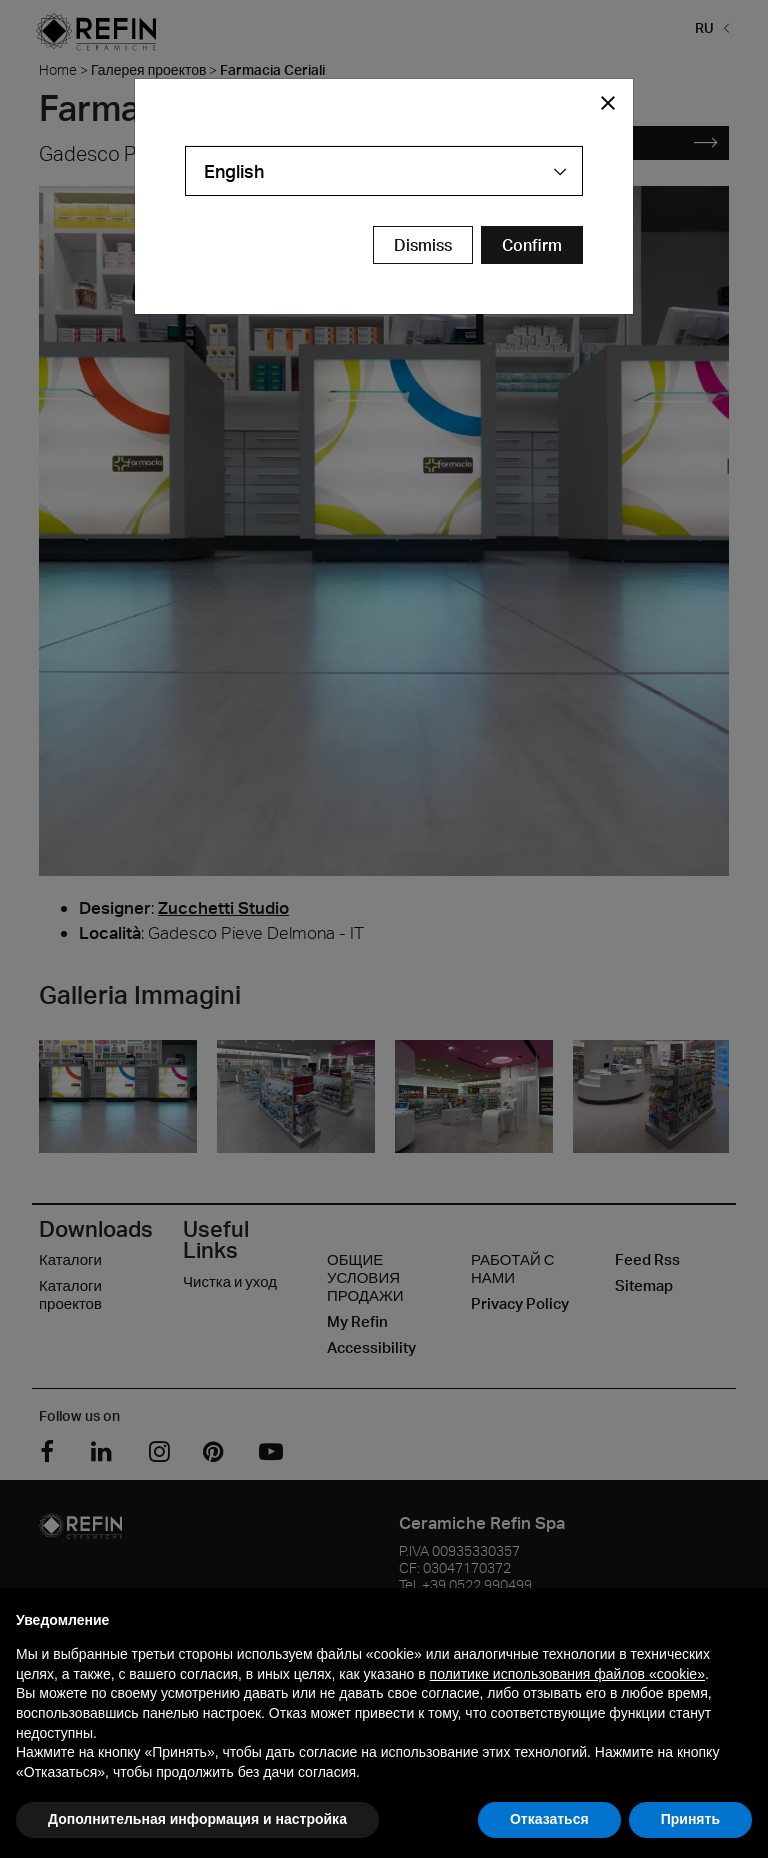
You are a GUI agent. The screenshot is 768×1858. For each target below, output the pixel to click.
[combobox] (384, 171)
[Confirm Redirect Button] (532, 245)
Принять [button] (690, 1819)
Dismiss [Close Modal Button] (423, 245)
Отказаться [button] (549, 1819)
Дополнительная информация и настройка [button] (197, 1819)
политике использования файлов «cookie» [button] (567, 1674)
